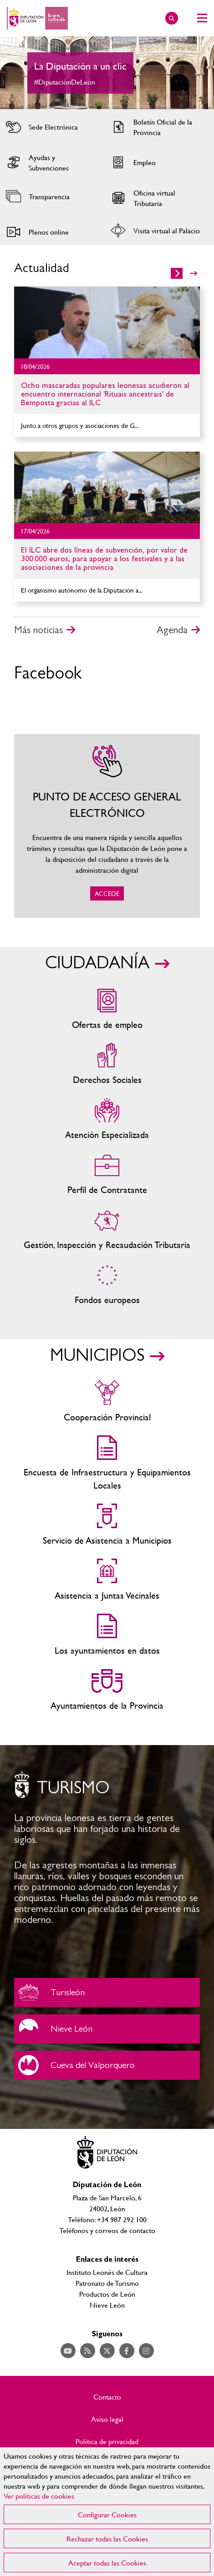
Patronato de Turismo (107, 2283)
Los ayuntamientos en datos (107, 1635)
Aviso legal (107, 2419)
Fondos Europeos (107, 1284)
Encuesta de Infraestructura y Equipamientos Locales (107, 1463)
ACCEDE (107, 826)
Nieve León (107, 2028)
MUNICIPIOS (97, 1355)
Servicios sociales (107, 1064)
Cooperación (107, 1402)
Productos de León (107, 2294)
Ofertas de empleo (107, 1009)
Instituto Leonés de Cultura (107, 2272)
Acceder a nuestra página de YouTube (68, 2350)
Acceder (51, 127)
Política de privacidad (107, 2441)
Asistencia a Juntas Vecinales (107, 1580)
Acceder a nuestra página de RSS (87, 2350)
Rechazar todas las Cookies (107, 2538)
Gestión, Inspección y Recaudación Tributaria (107, 1229)
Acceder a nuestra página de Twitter (107, 2350)
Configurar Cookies (107, 2514)
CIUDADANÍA (97, 963)
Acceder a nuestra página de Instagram (146, 2350)
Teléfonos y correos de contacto (107, 2230)
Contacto (107, 2396)
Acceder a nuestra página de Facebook (126, 2350)
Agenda (172, 630)
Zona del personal (107, 1174)
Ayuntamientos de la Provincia (107, 1690)
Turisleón (107, 1992)
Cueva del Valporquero (107, 2065)
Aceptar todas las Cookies (107, 2562)
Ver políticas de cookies (39, 2495)
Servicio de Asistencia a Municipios (107, 1525)
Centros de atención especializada (107, 1119)
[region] (107, 2511)
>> (193, 273)
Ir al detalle (107, 322)
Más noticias (38, 630)
